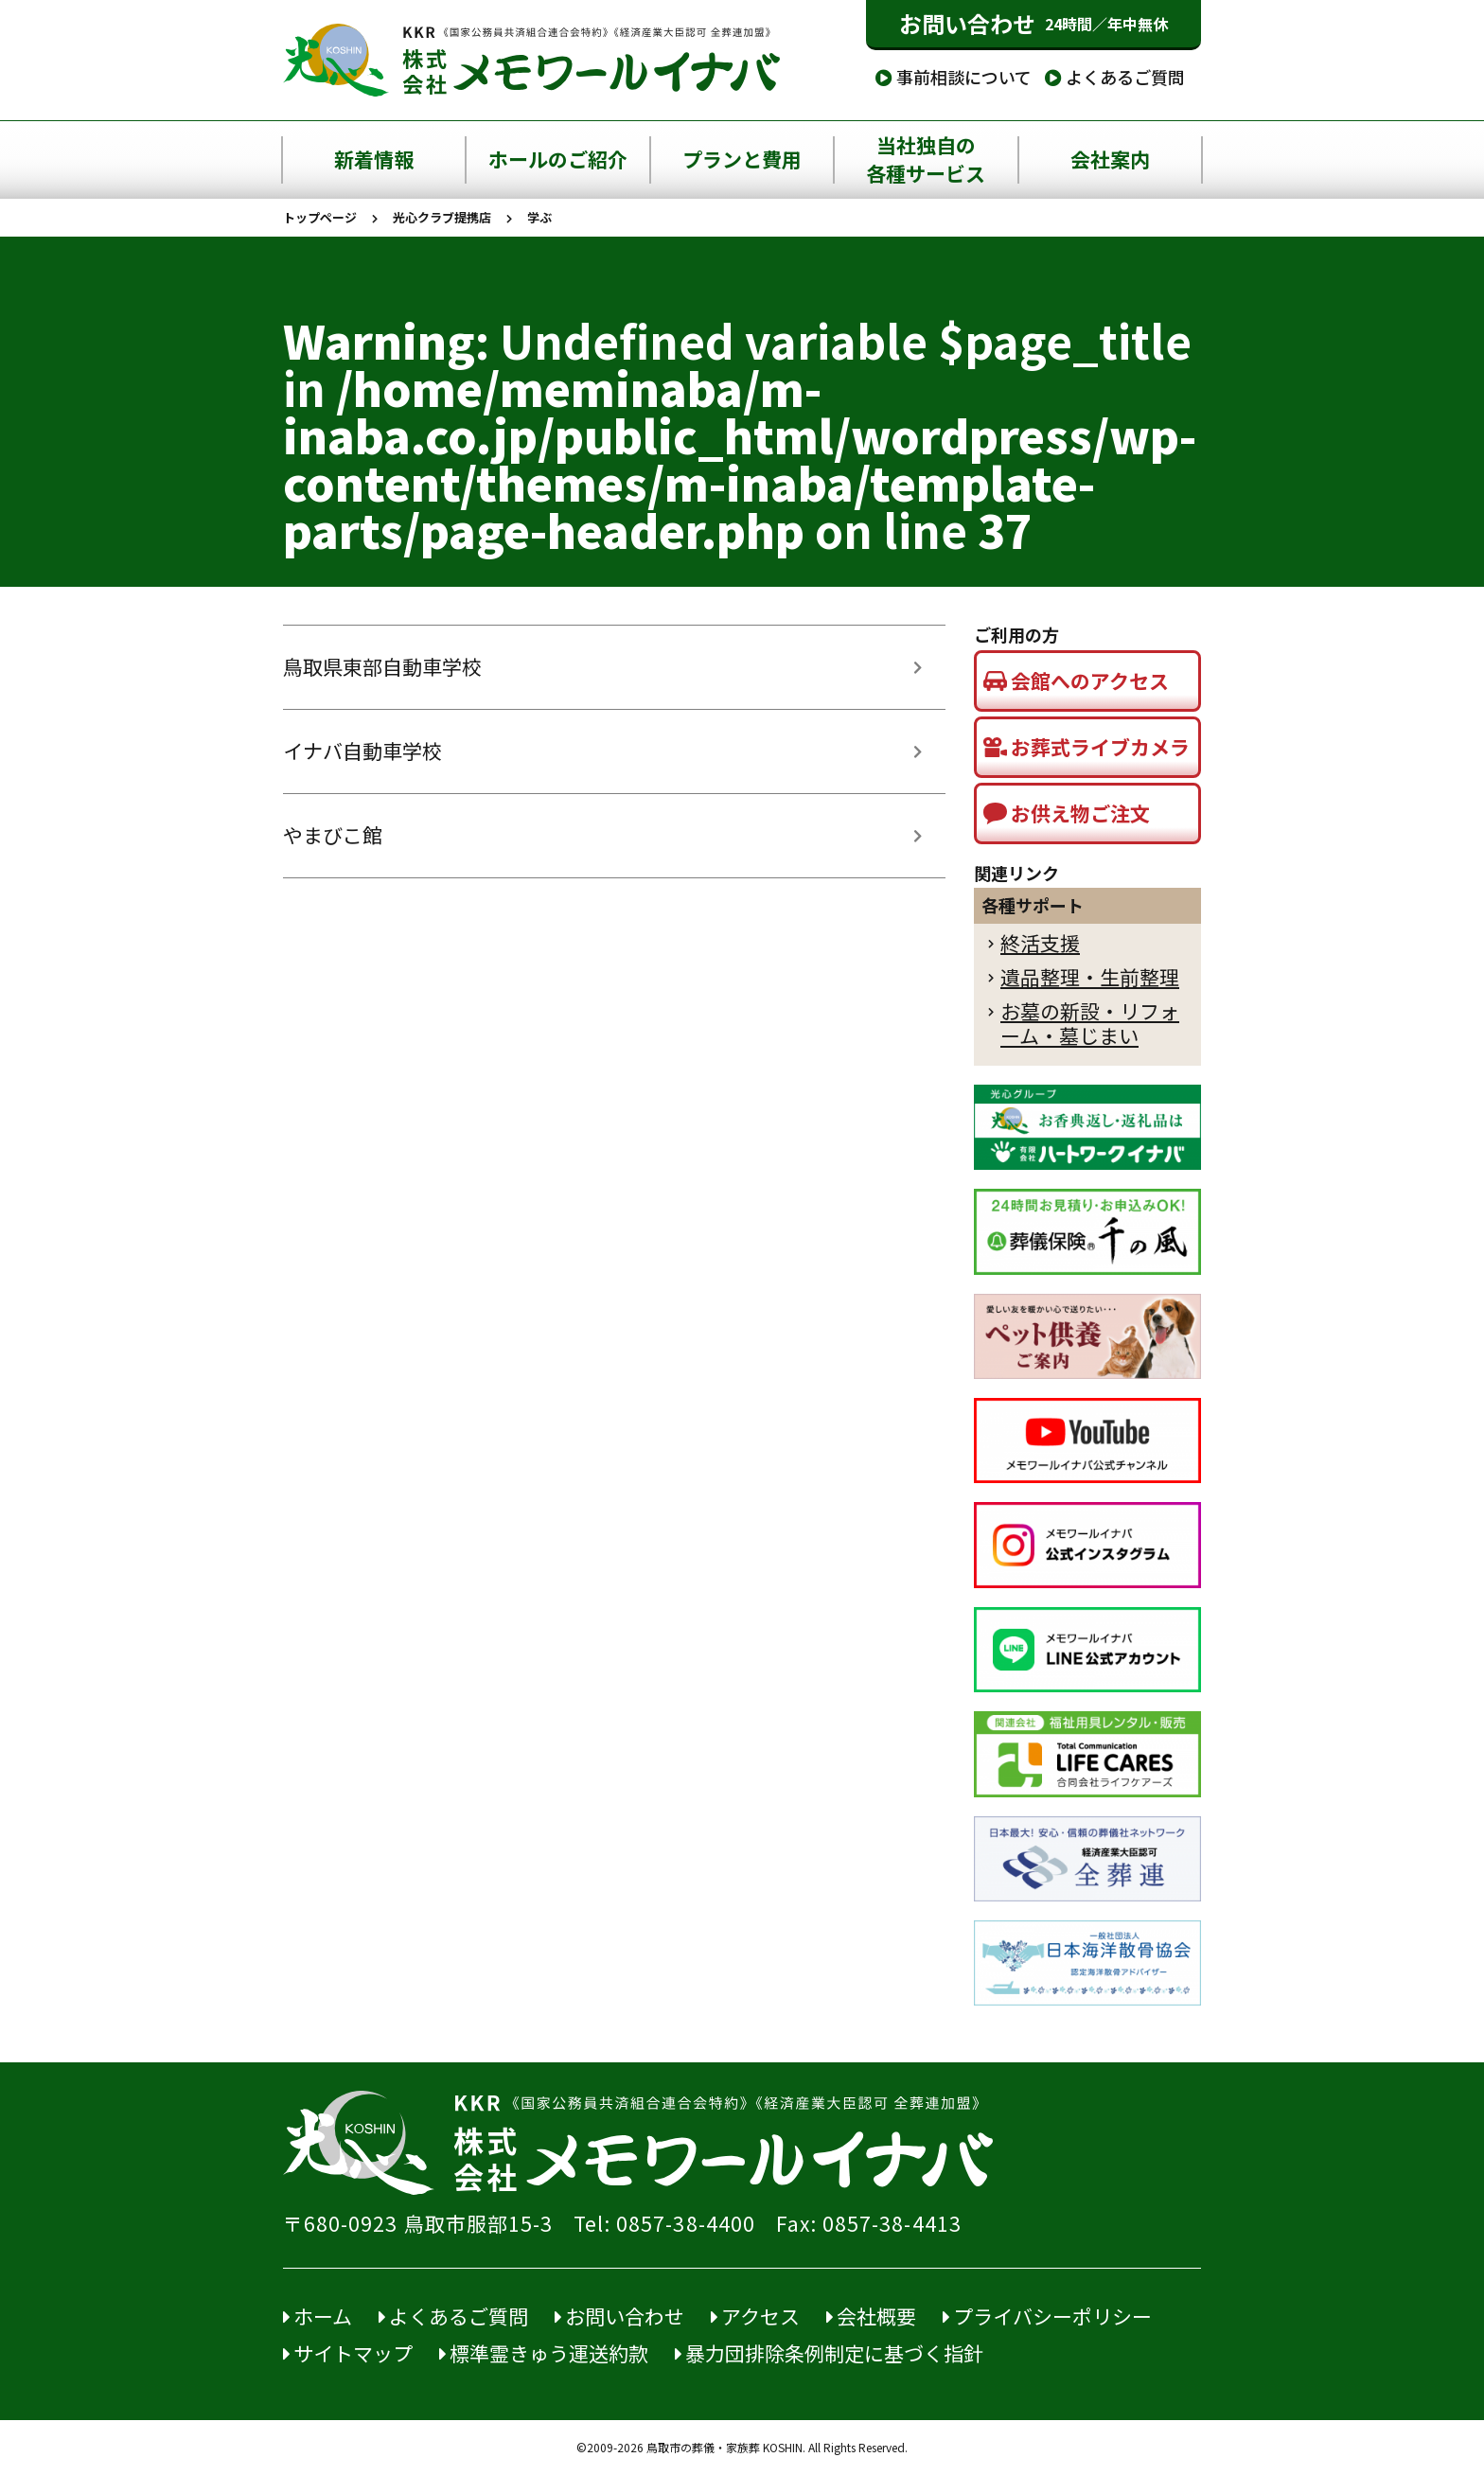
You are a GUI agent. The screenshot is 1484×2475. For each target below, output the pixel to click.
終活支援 (1040, 943)
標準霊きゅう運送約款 (543, 2353)
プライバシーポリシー (1047, 2316)
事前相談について (953, 77)
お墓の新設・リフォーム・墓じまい (1089, 1024)
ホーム (317, 2316)
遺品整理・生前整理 (1089, 977)
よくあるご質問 (1115, 77)
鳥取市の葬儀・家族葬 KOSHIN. (725, 2447)
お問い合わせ (1033, 24)
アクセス (755, 2316)
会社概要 (871, 2316)
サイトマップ (348, 2353)
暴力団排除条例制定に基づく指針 (829, 2353)
